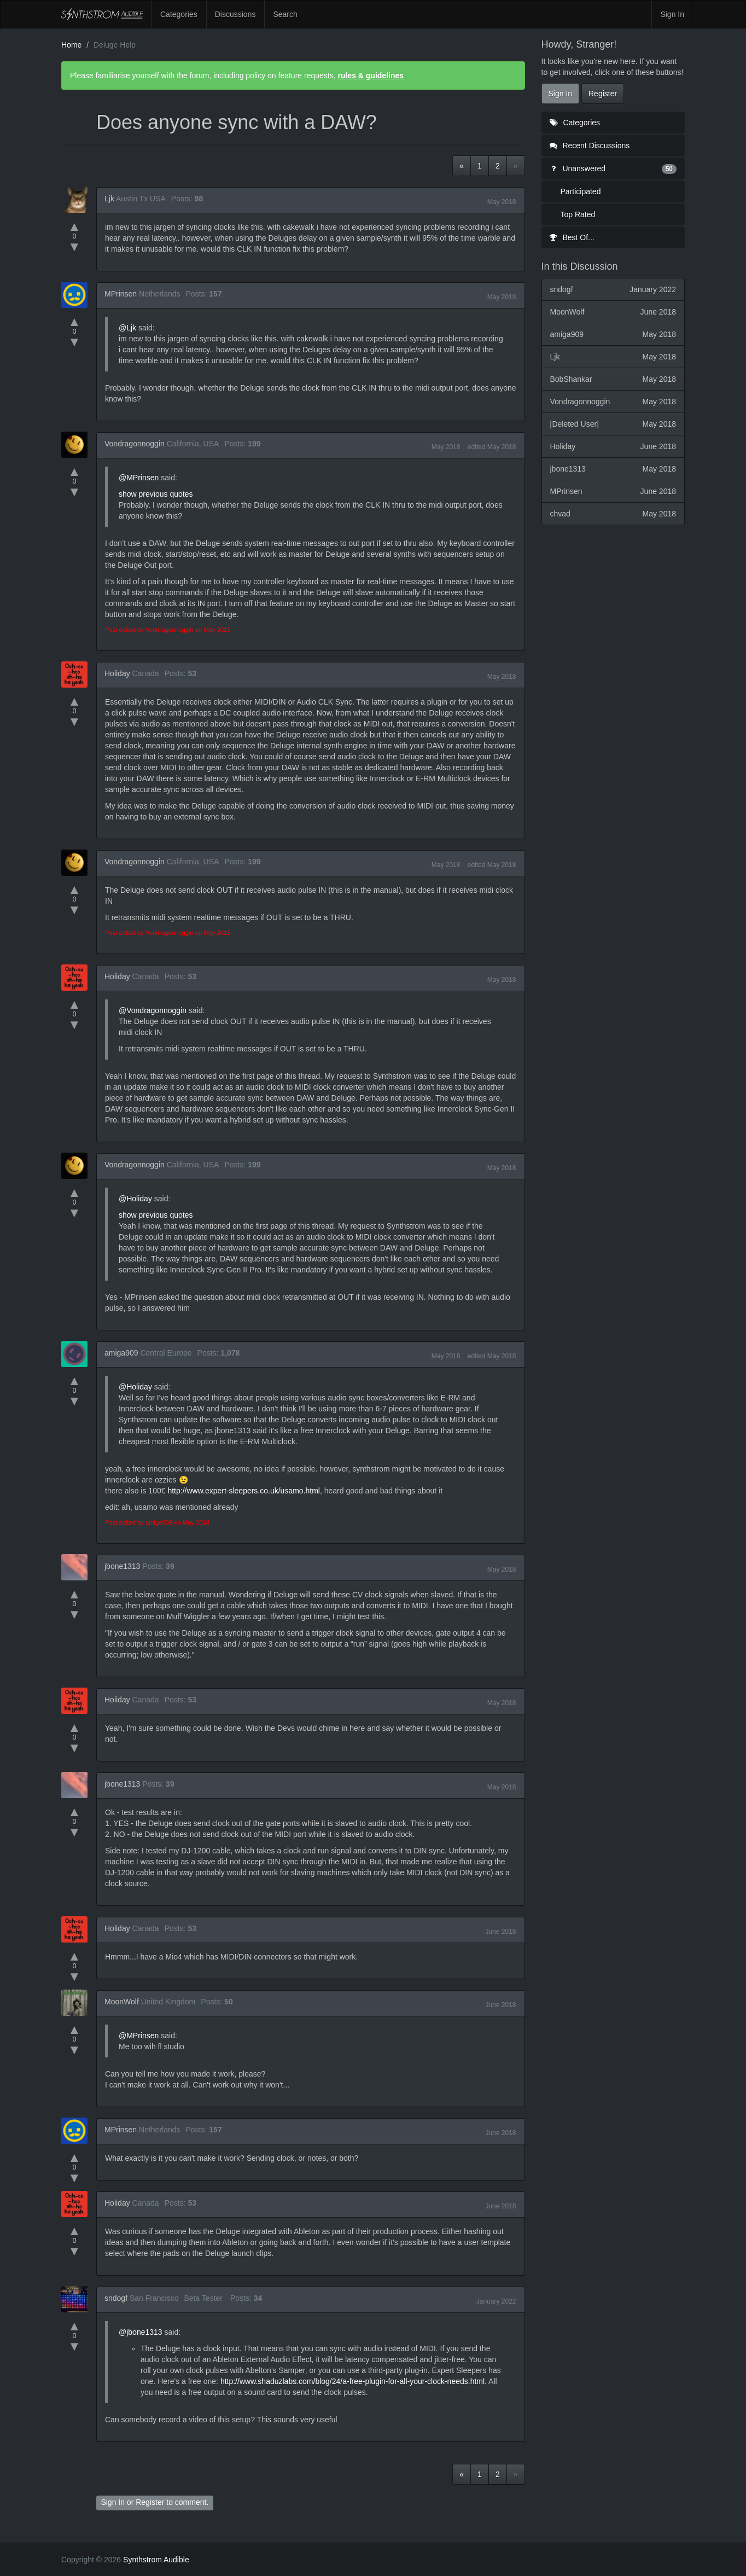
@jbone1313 (140, 2332)
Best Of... (572, 237)
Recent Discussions (590, 145)
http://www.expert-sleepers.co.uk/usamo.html (243, 1490)
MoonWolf (121, 2001)
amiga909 (121, 1352)
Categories (178, 14)
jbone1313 (122, 1566)
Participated (581, 191)
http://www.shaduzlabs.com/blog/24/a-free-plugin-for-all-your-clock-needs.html (352, 2381)
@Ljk (127, 327)
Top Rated (578, 214)
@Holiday (135, 1198)
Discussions (235, 14)
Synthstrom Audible (102, 14)
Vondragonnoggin (134, 443)
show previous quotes (156, 494)
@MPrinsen (139, 477)
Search (285, 14)
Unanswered (613, 168)
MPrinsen (120, 293)
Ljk (109, 198)
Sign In (672, 14)
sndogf (115, 2298)
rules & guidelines (370, 75)
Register (150, 2502)
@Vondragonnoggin (152, 1010)
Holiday (117, 673)
